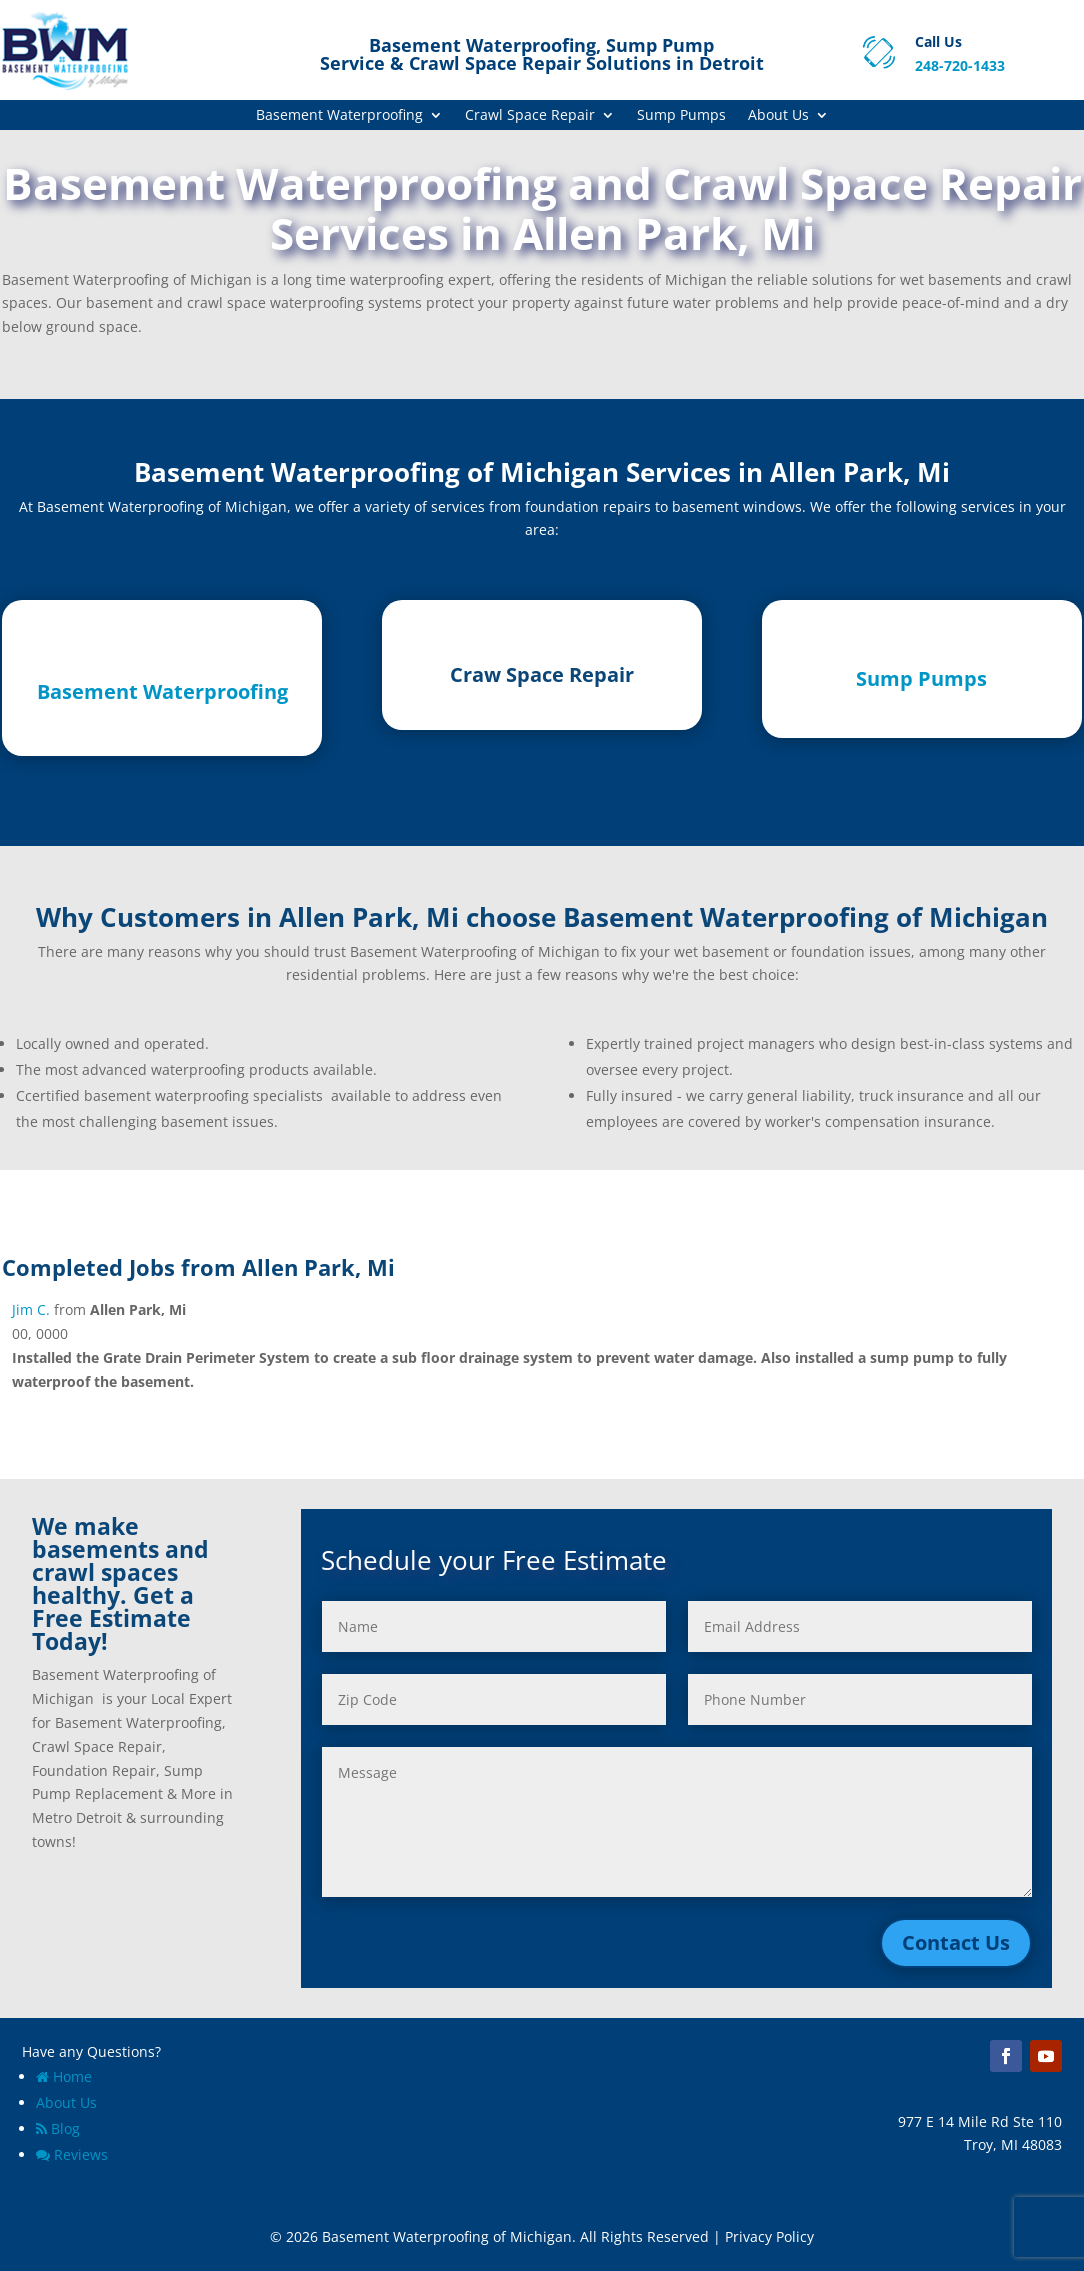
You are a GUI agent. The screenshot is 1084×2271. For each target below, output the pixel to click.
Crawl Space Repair (530, 116)
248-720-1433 (960, 65)
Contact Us (956, 1942)
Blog (58, 2128)
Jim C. (31, 1309)
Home (64, 2076)
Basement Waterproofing (339, 116)
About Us (778, 116)
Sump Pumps (681, 116)
